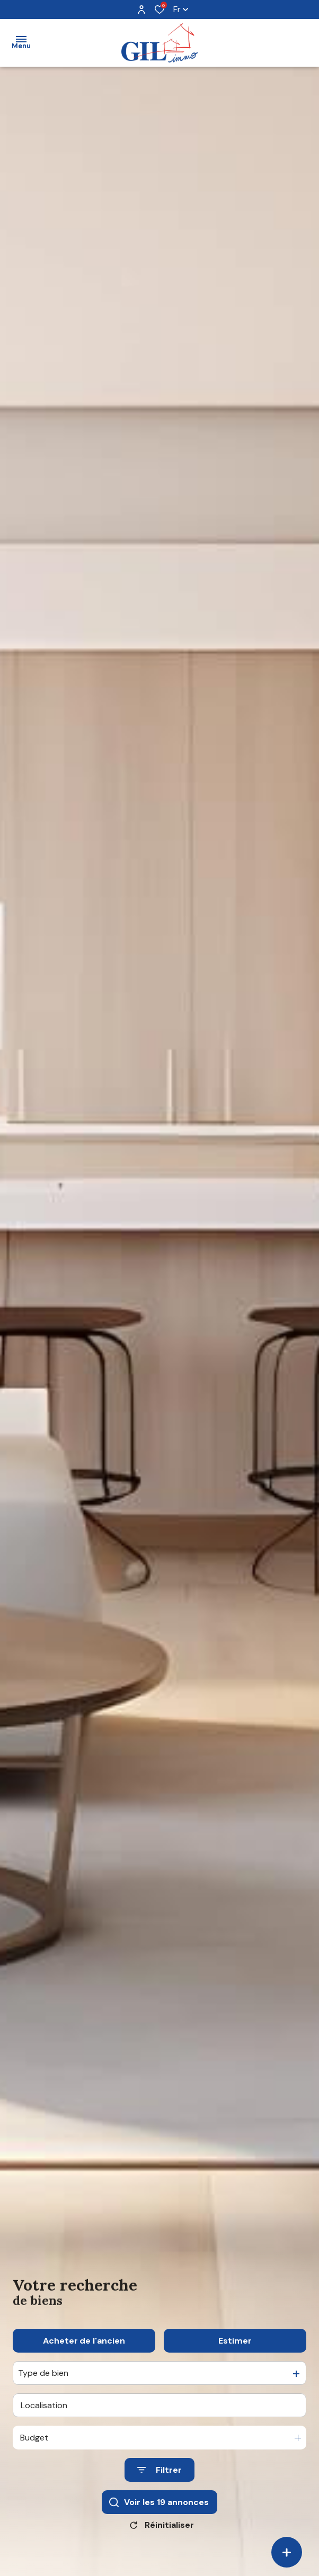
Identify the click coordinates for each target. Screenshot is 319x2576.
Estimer (235, 2353)
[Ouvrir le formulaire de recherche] (159, 2482)
